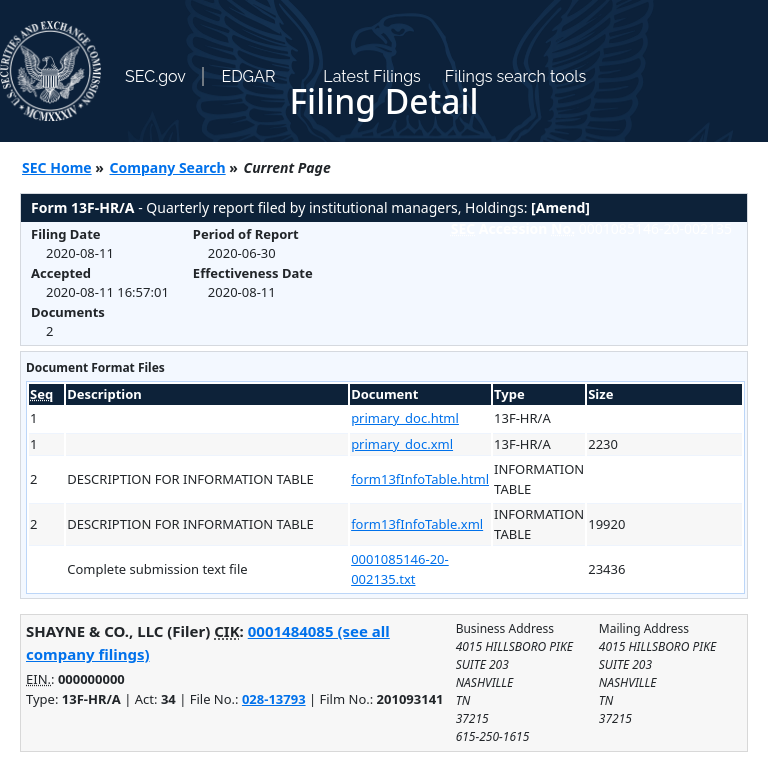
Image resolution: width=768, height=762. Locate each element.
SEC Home (57, 167)
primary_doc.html (405, 418)
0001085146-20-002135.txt (400, 569)
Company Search (168, 167)
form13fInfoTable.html (420, 479)
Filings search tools (516, 76)
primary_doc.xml (402, 444)
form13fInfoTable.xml (417, 524)
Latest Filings (371, 76)
